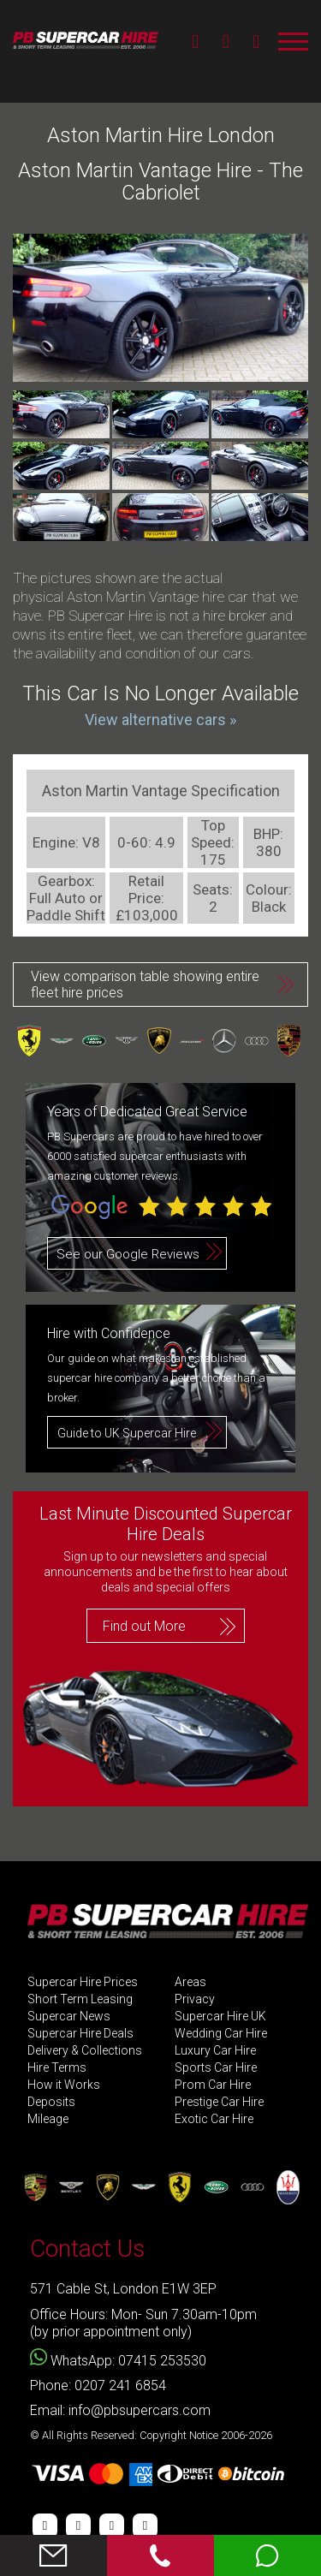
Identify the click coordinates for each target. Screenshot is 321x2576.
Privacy (195, 1999)
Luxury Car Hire (215, 2050)
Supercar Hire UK (220, 2016)
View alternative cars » (160, 720)
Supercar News (68, 2016)
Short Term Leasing (80, 1999)
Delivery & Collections (84, 2050)
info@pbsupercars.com (139, 2410)
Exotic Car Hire (214, 2119)
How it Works (63, 2085)
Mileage (47, 2119)
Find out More (144, 1626)
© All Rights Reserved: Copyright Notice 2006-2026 (151, 2435)
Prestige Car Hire (219, 2102)
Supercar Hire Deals (80, 2033)
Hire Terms (56, 2067)
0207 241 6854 (120, 2385)
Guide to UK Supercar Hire (126, 1433)
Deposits (51, 2102)
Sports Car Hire (216, 2067)
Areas (190, 1982)
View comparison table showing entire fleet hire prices (145, 984)
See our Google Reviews (127, 1254)
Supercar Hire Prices (82, 1982)
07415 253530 (162, 2361)
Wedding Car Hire (221, 2033)
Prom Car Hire (213, 2085)
